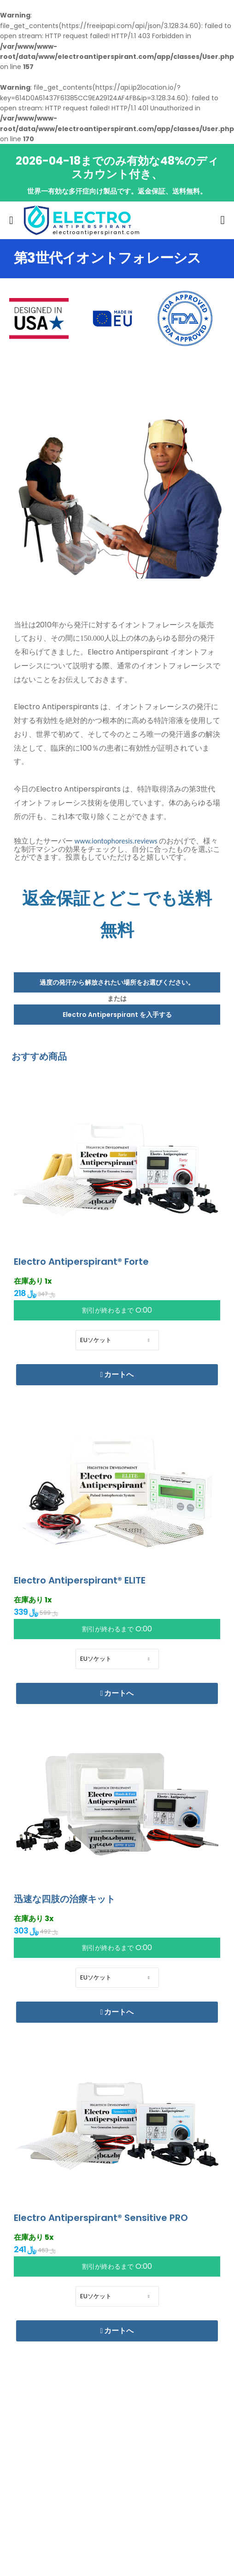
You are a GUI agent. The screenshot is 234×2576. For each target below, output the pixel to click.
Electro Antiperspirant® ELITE (80, 1580)
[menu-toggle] (11, 220)
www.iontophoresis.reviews (116, 841)
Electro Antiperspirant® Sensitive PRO (101, 2217)
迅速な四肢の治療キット (64, 1899)
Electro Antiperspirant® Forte (81, 1261)
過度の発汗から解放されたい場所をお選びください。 (117, 982)
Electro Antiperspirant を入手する (117, 1014)
